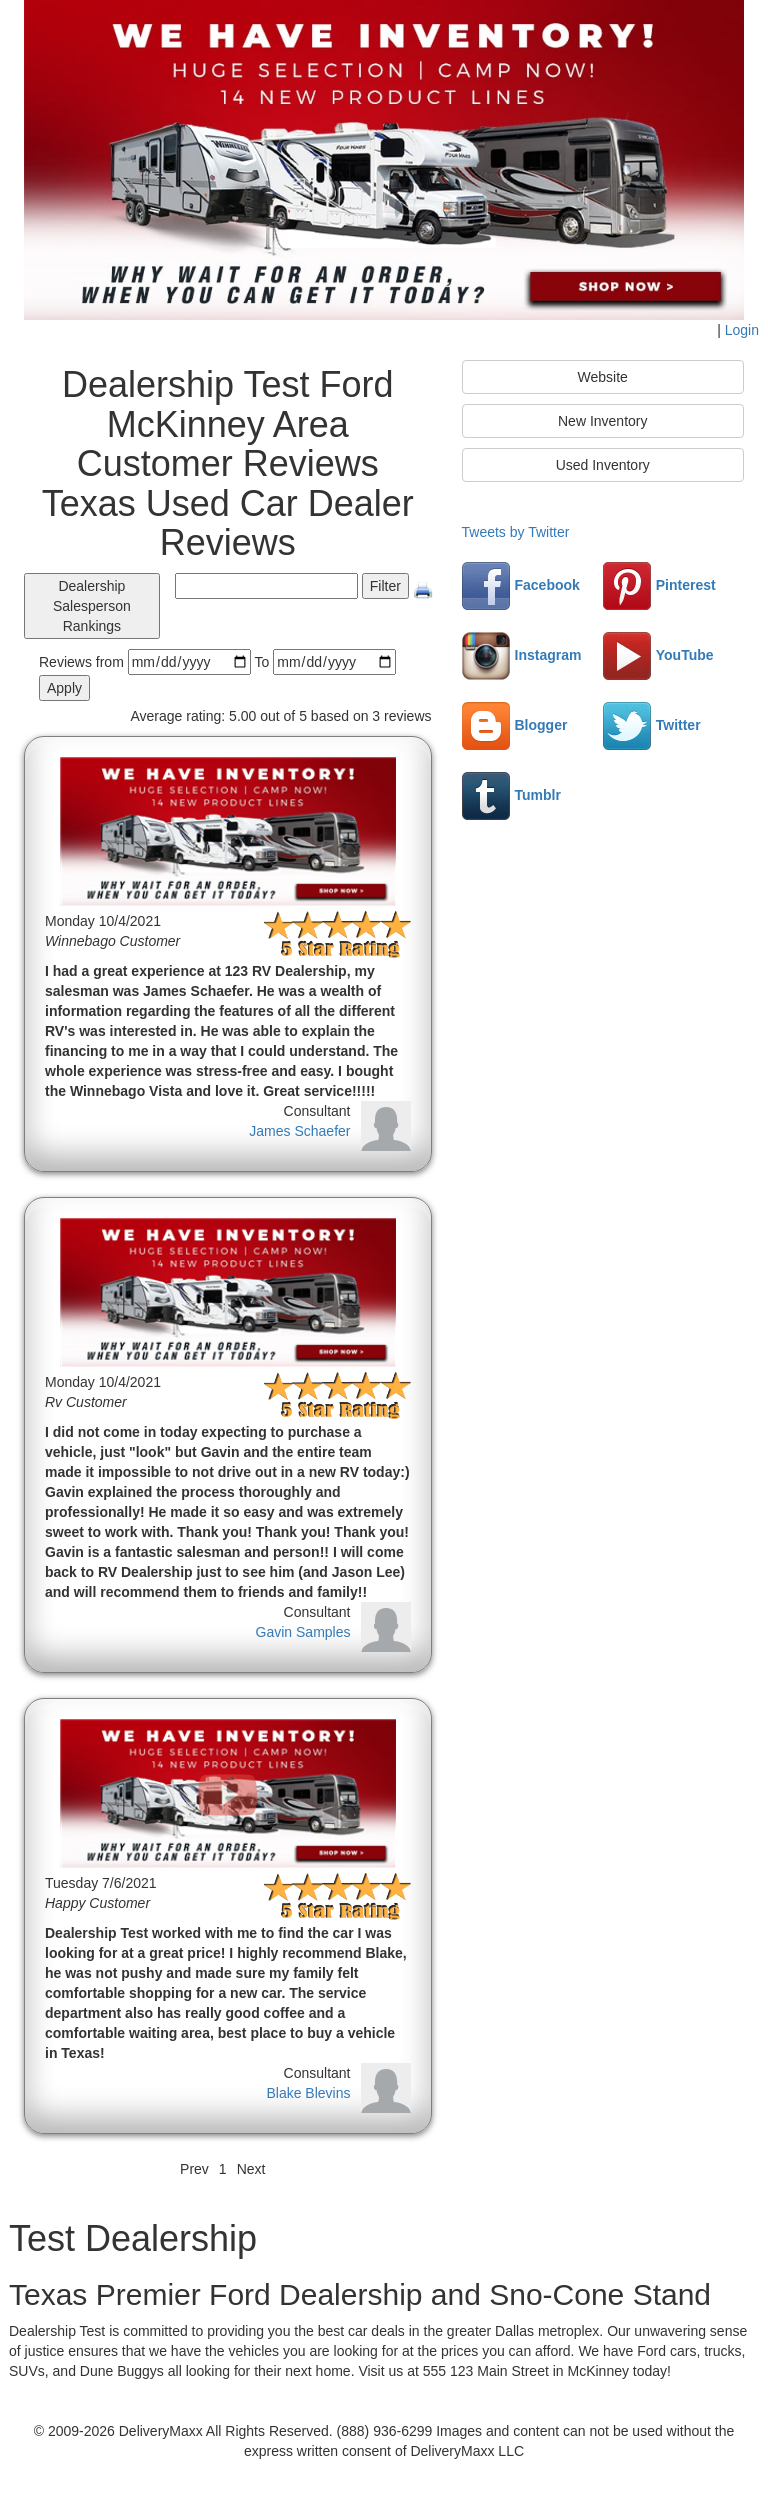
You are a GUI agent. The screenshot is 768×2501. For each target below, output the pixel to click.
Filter (385, 586)
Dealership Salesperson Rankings (92, 606)
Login (742, 330)
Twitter (652, 725)
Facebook (521, 585)
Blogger (515, 725)
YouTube (658, 655)
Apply (64, 688)
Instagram (522, 655)
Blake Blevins (308, 2093)
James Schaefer (299, 1131)
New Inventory (602, 421)
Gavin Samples (303, 1632)
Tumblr (511, 795)
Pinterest (659, 585)
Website (603, 377)
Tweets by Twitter (516, 532)
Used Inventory (603, 465)
